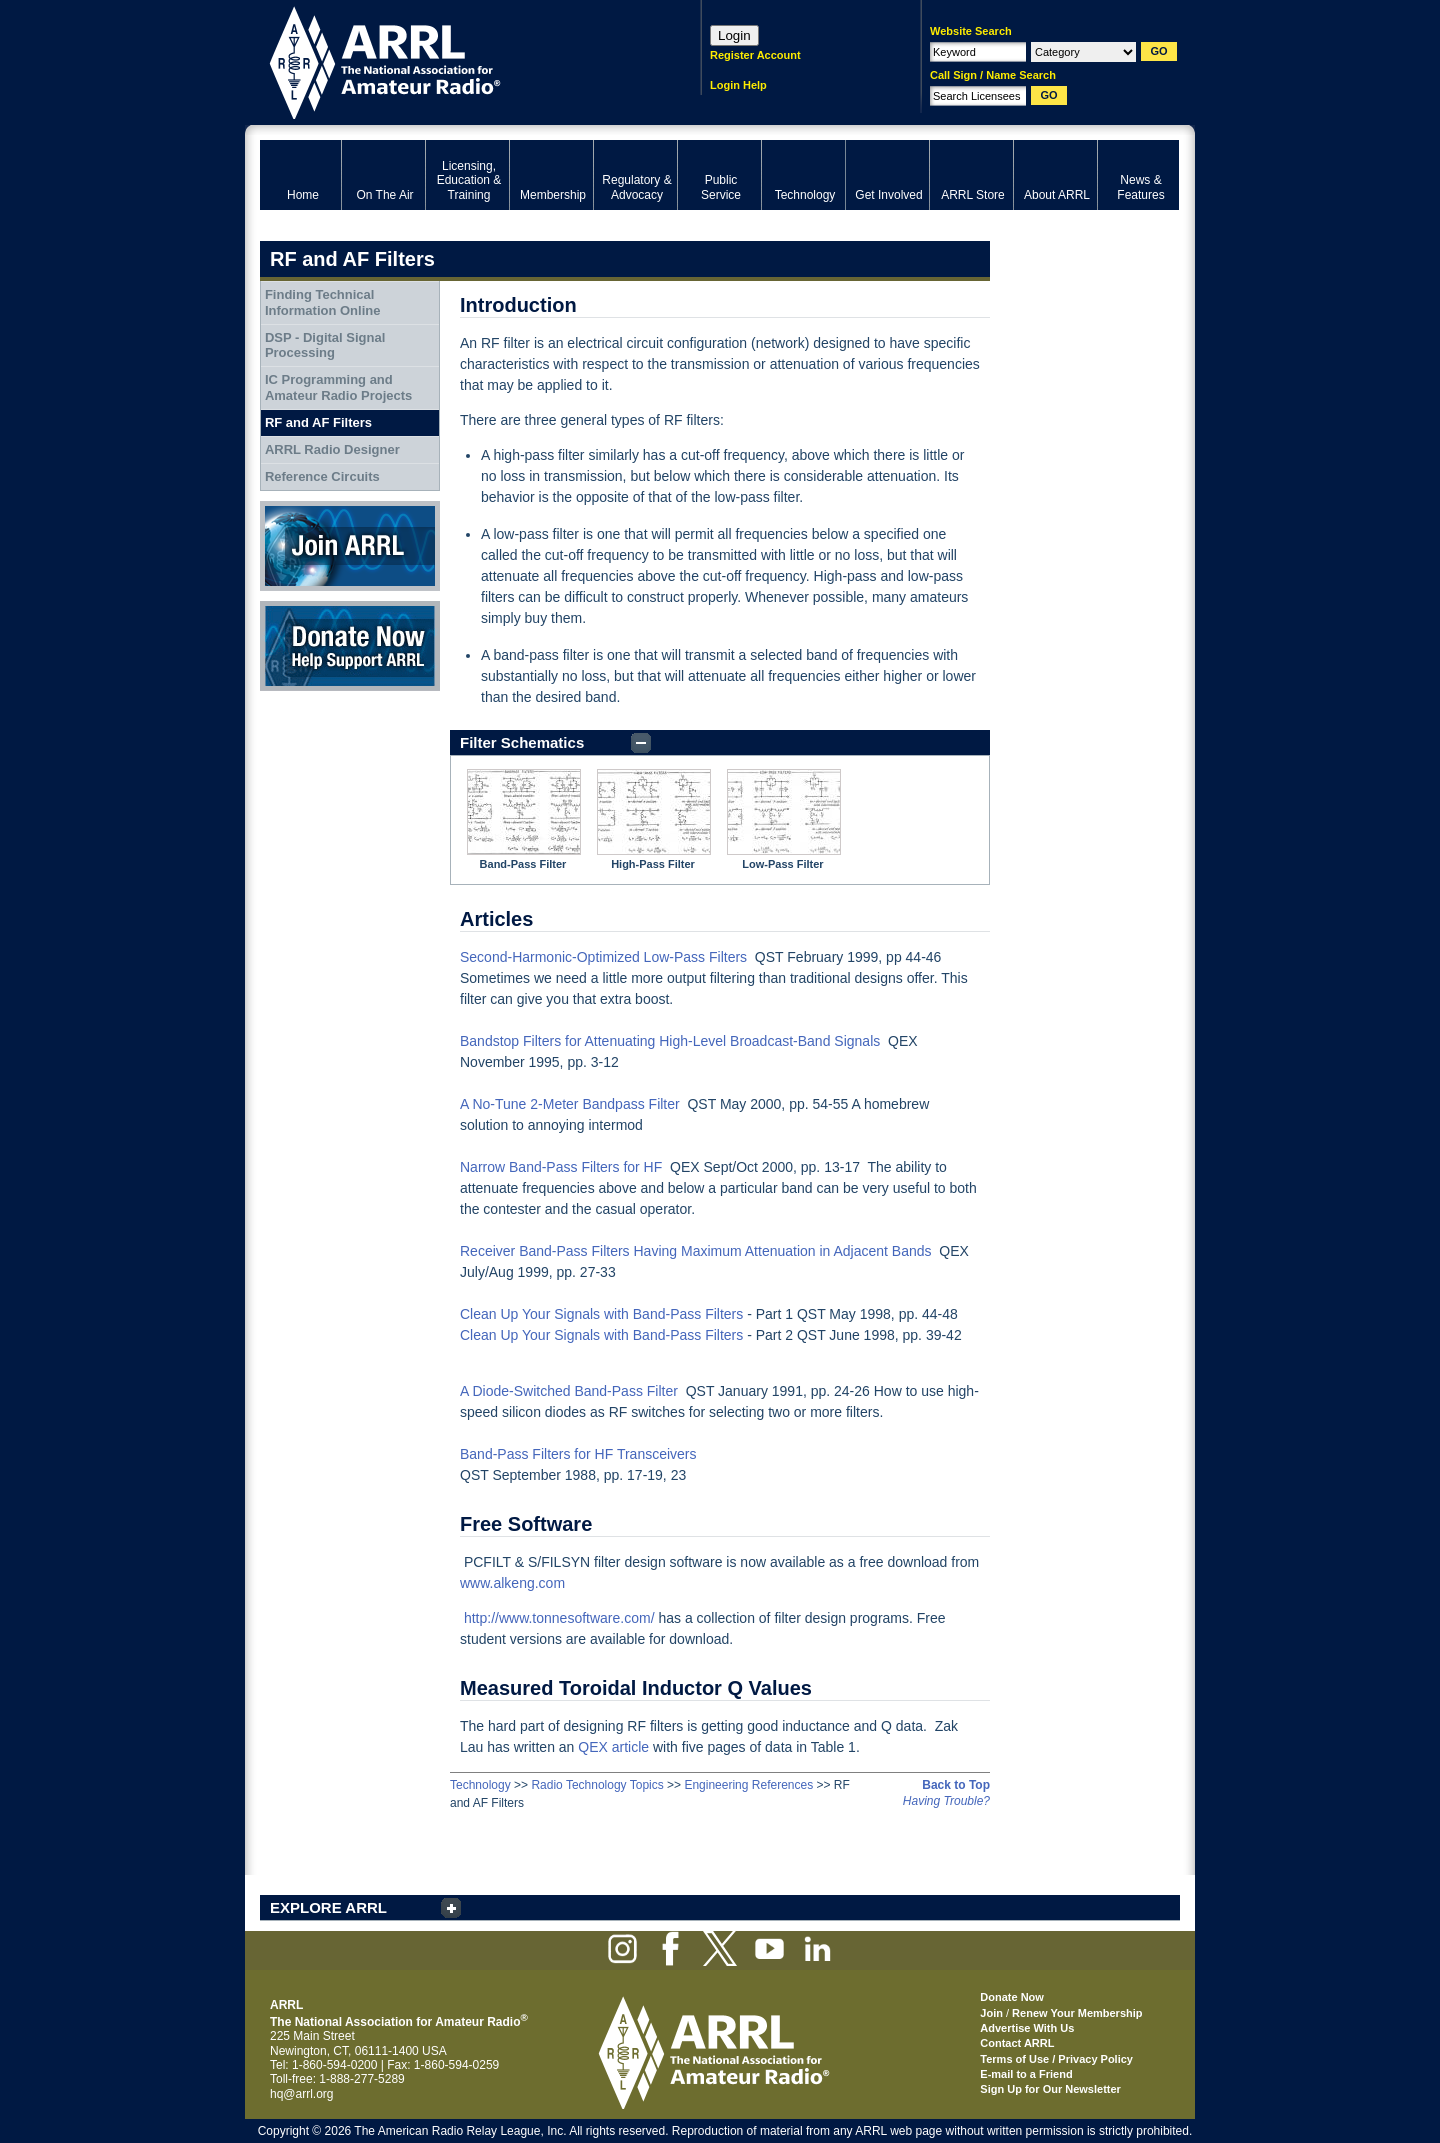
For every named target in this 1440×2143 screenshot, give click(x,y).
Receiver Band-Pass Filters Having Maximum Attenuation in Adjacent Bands (696, 1251)
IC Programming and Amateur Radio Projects (338, 387)
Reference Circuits (322, 476)
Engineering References (748, 1785)
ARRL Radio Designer (332, 449)
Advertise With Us (1027, 2028)
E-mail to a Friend (1026, 2074)
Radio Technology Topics (597, 1785)
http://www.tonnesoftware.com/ (559, 1618)
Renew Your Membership (1077, 2013)
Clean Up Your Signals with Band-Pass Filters (601, 1314)
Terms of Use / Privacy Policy (1056, 2059)
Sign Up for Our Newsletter (1050, 2089)
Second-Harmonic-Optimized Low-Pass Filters (603, 957)
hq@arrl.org (302, 2094)
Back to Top (956, 1785)
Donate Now (350, 646)
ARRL (454, 60)
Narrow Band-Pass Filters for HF (561, 1167)
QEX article (613, 1747)
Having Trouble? (946, 1801)
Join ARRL (350, 546)
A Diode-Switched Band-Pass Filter (569, 1391)
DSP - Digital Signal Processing (325, 345)
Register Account (755, 55)
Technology (480, 1785)
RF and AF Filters (318, 422)
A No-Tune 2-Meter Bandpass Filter (570, 1104)
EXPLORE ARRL (328, 1907)
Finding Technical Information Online (323, 302)
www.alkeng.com (512, 1583)
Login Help (738, 85)
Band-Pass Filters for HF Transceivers (578, 1454)
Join (991, 2013)
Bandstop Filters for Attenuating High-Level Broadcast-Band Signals (670, 1041)
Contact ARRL (1017, 2043)
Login (734, 35)
